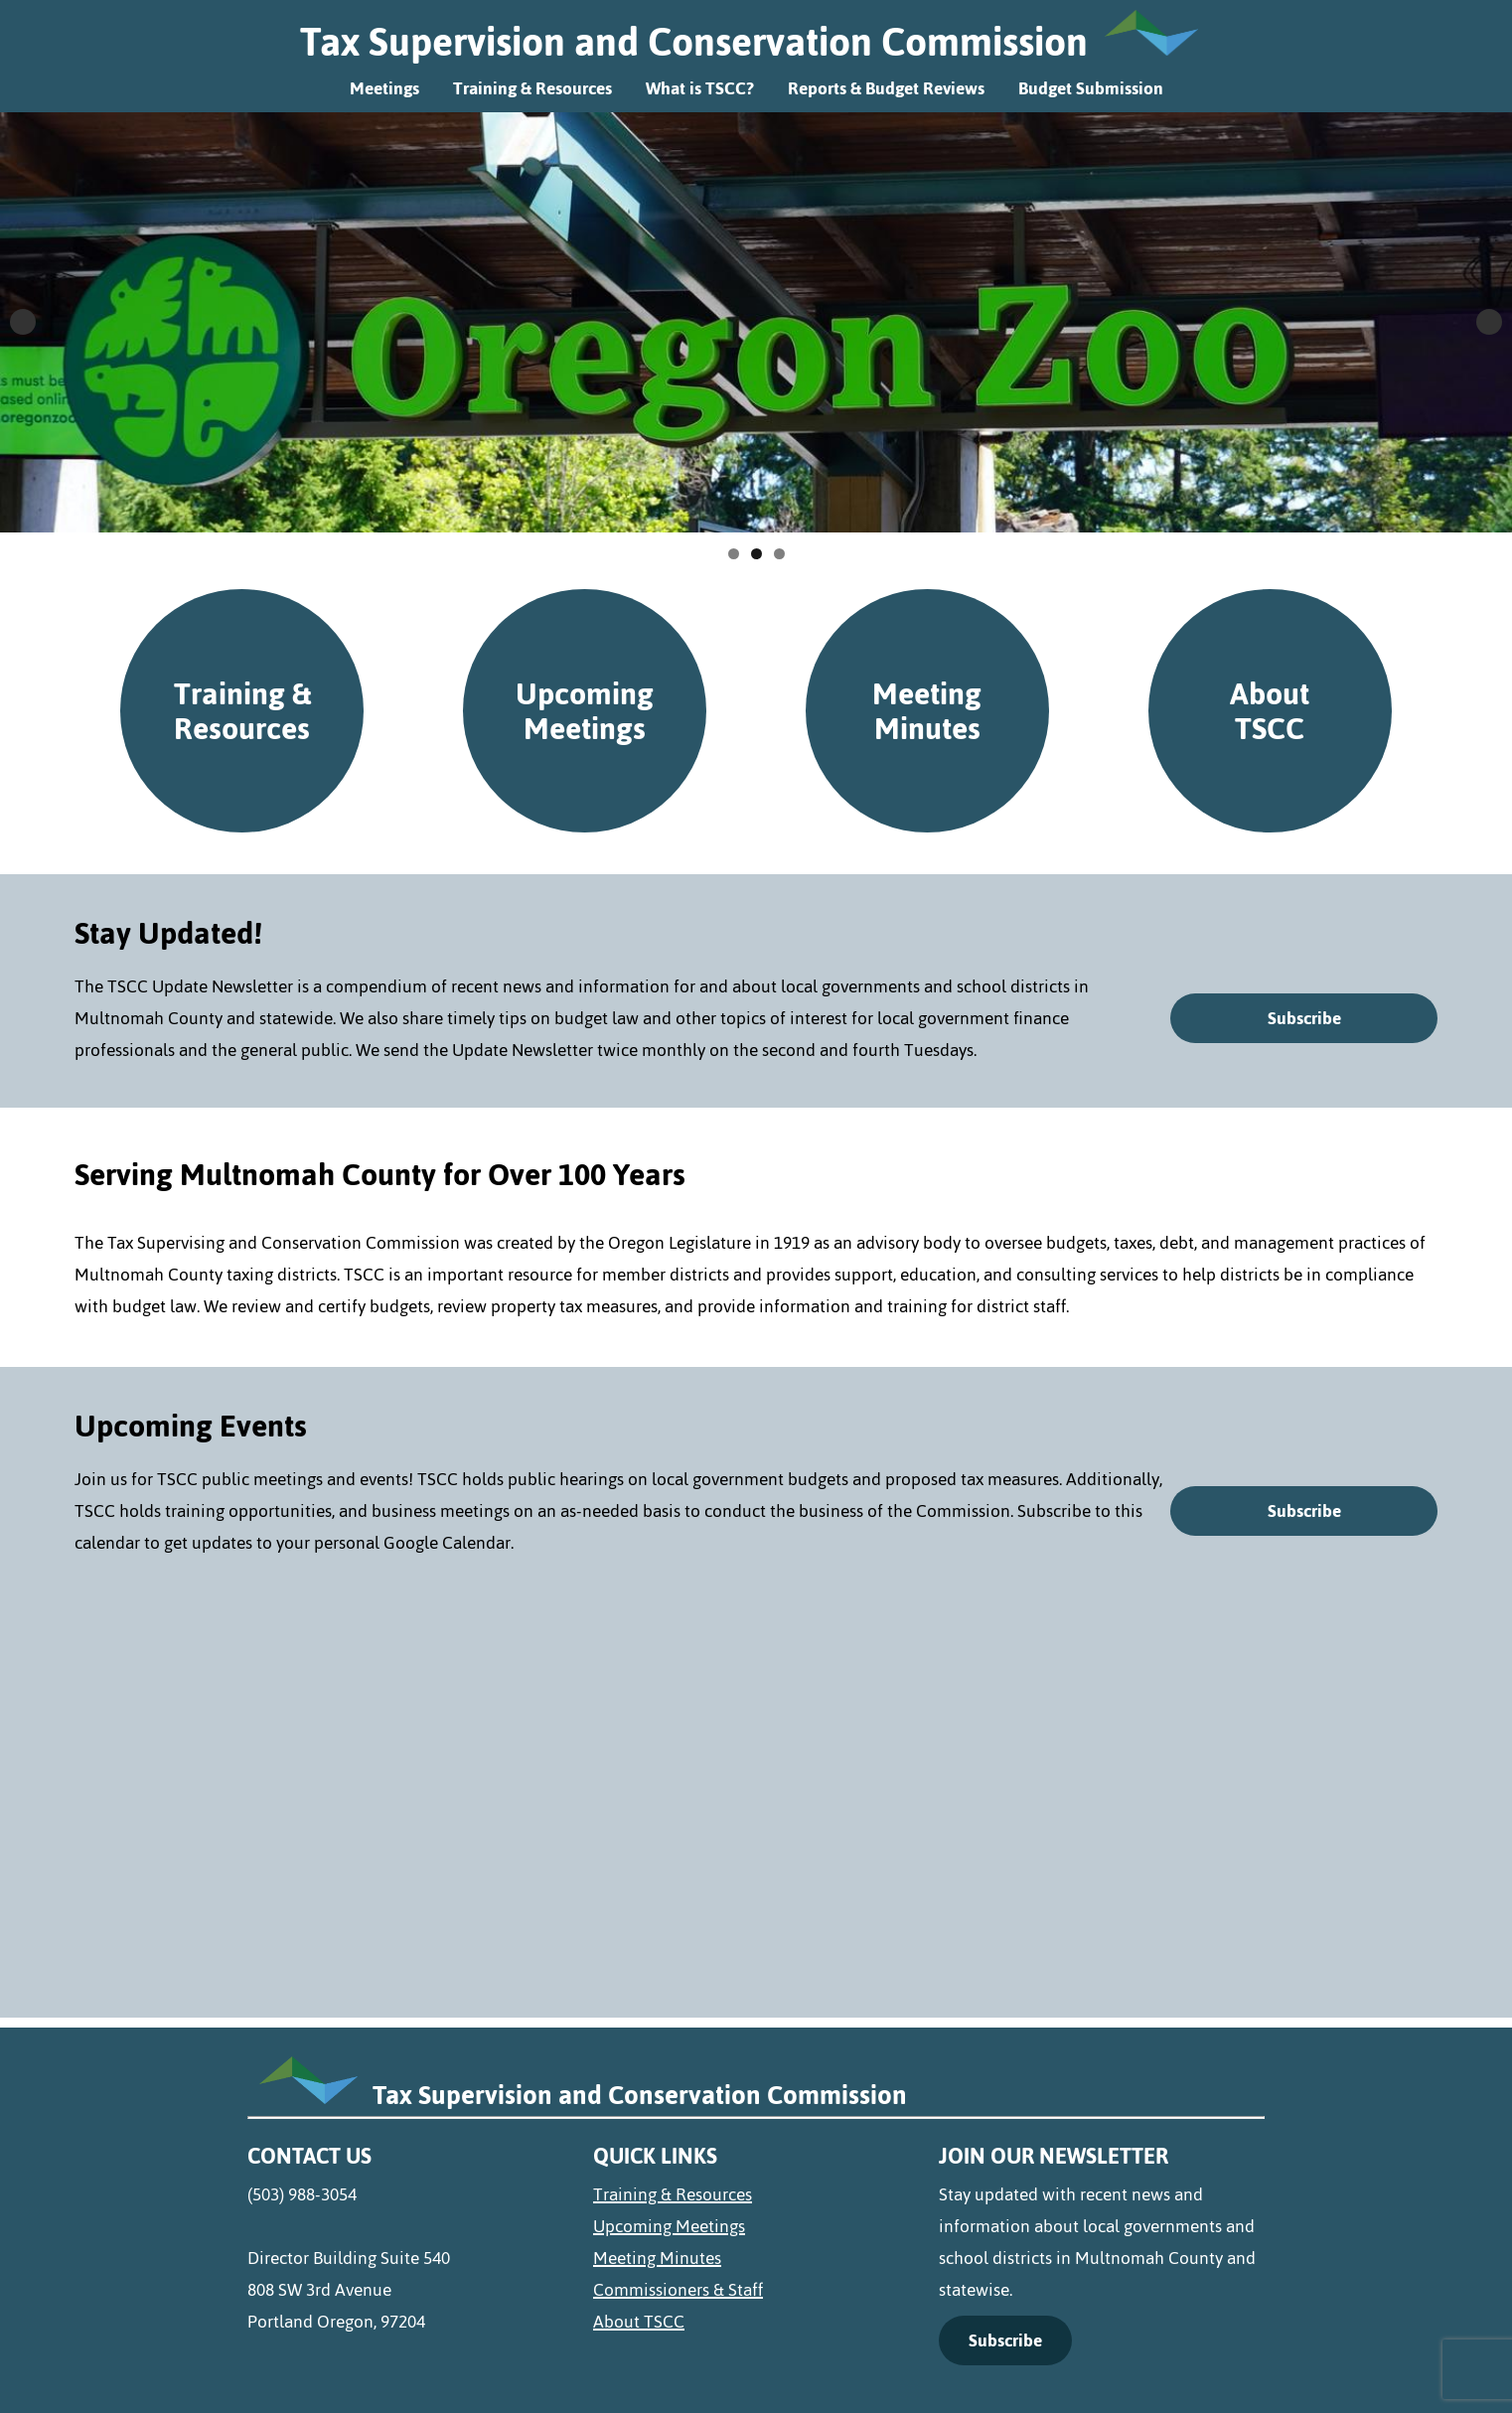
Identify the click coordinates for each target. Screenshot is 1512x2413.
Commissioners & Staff (678, 2290)
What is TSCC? (700, 88)
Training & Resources (532, 88)
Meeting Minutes (927, 710)
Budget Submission (1090, 88)
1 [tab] (733, 553)
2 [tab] (756, 553)
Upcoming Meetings (585, 710)
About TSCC (1269, 710)
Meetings (384, 88)
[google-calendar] (756, 1777)
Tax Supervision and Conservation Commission (694, 41)
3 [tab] (779, 553)
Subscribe (1304, 1018)
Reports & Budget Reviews (886, 88)
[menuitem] (756, 2194)
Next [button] (1489, 322)
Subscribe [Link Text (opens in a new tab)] (1005, 2340)
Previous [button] (23, 322)
